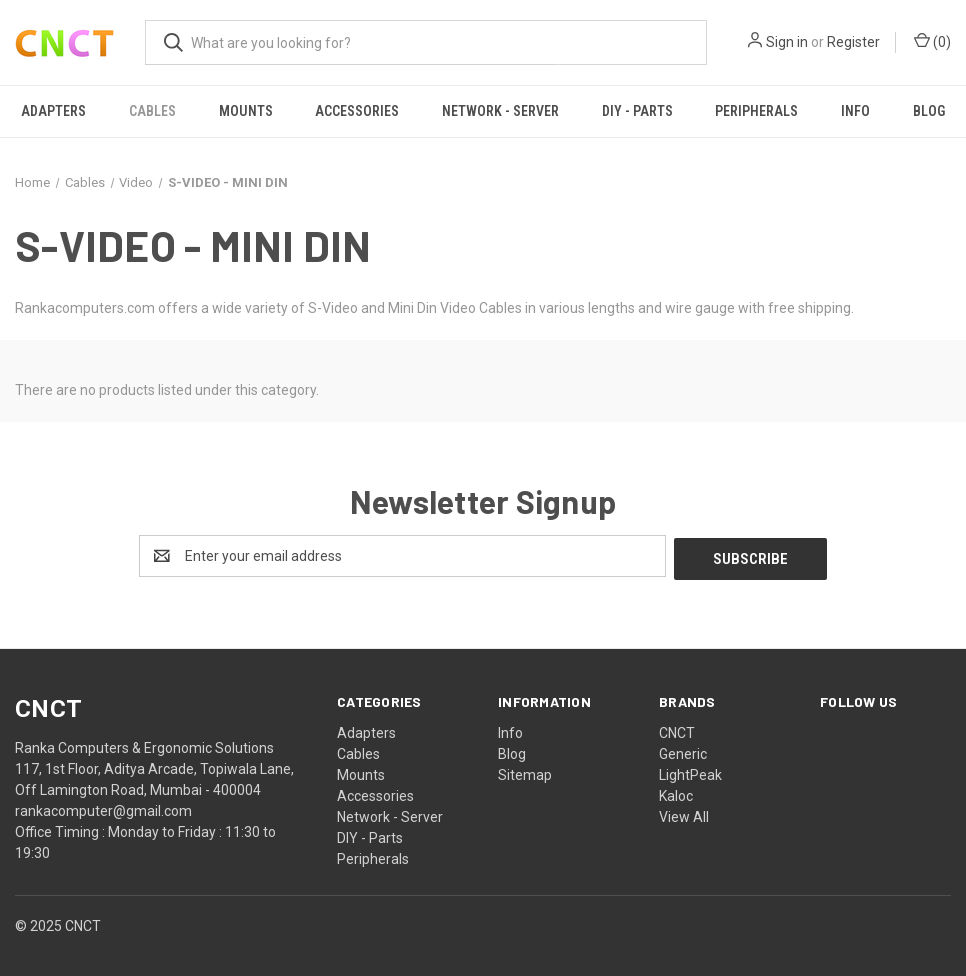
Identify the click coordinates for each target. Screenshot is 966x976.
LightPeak (690, 772)
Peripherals (756, 111)
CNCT (677, 730)
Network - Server (500, 111)
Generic (683, 751)
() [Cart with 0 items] (932, 41)
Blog (512, 751)
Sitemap (525, 772)
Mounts (246, 111)
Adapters (53, 111)
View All (684, 814)
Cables (152, 111)
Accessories (357, 111)
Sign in (787, 42)
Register (853, 42)
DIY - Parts (637, 111)
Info (855, 111)
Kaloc (676, 793)
